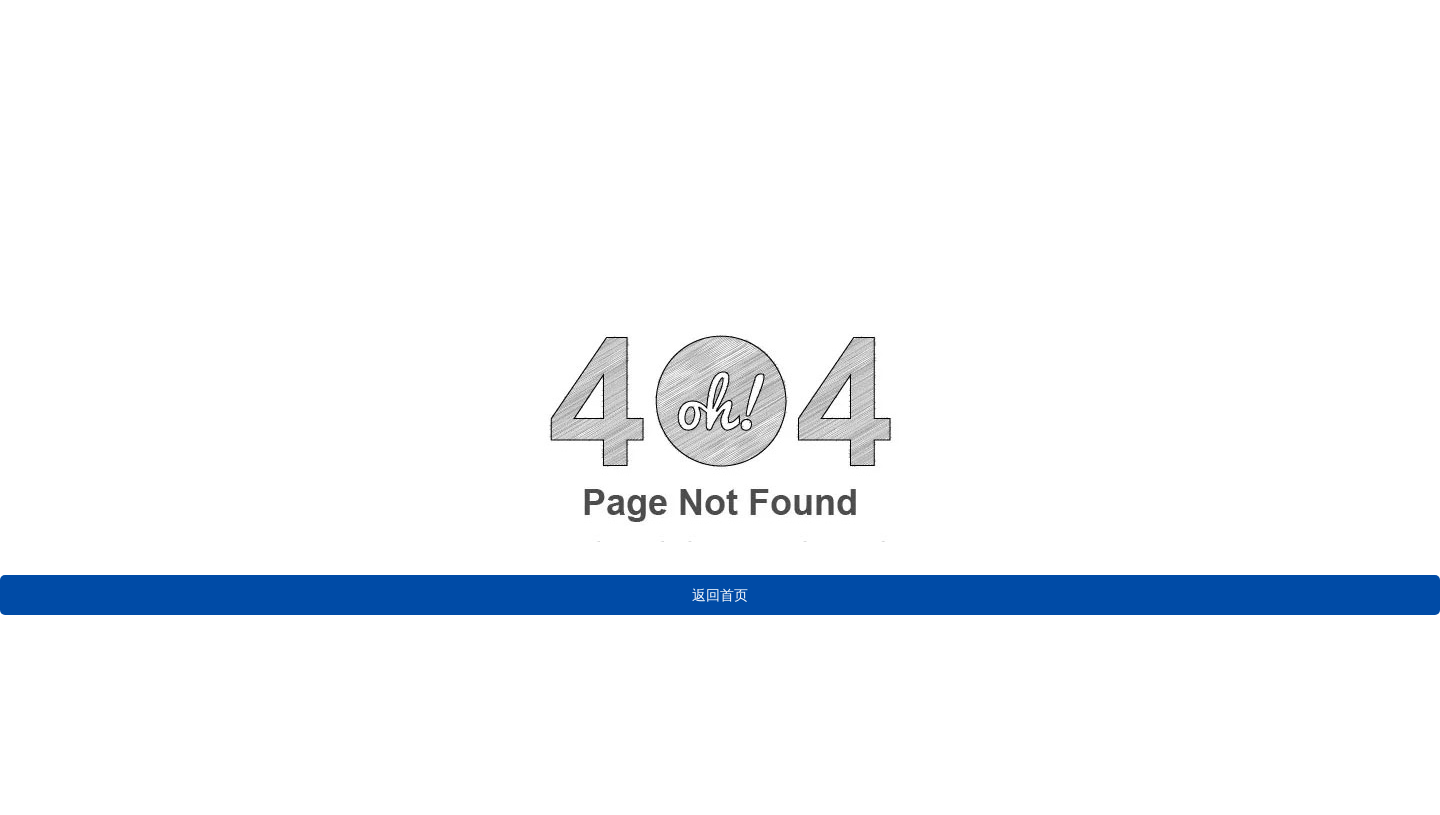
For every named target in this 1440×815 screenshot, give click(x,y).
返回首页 (720, 595)
